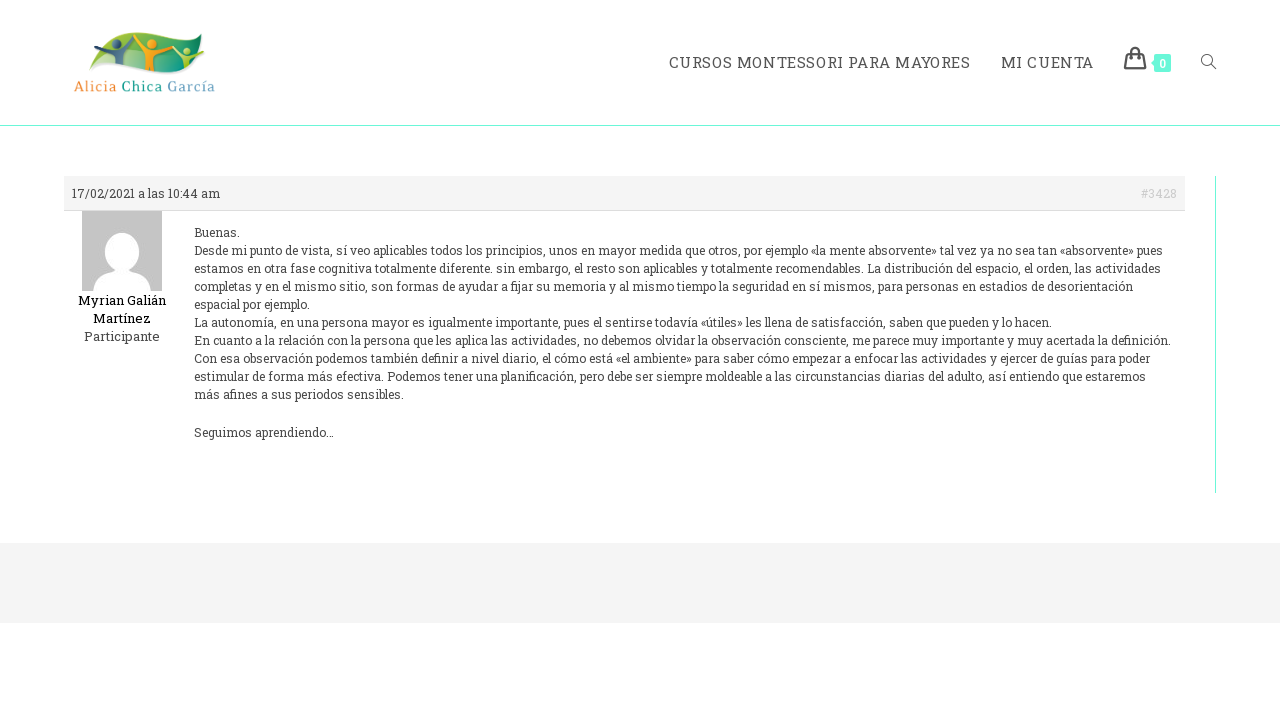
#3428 (1159, 193)
